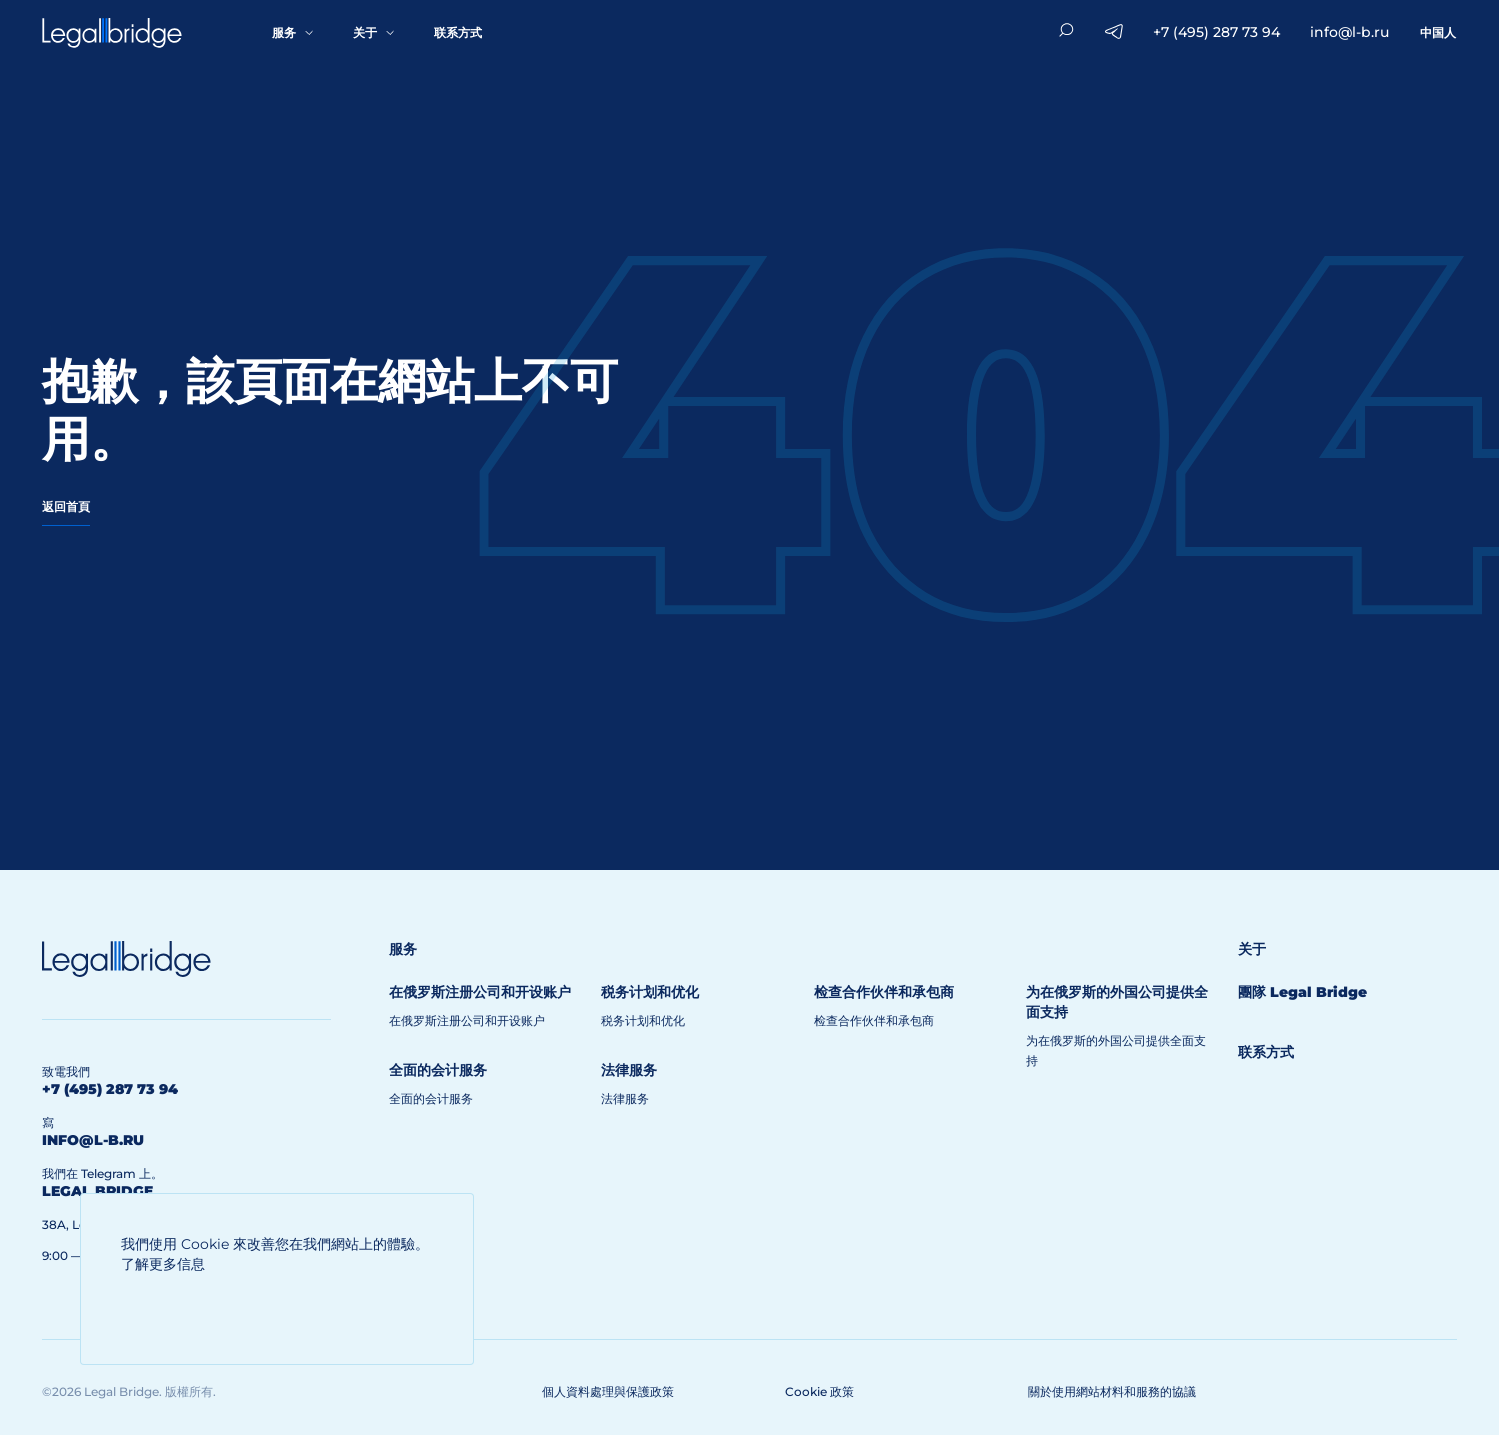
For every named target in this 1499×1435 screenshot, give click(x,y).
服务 (284, 32)
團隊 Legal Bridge (1302, 992)
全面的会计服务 (431, 1098)
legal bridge (97, 1191)
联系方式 (458, 32)
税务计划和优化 (643, 1020)
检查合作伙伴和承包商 (874, 1020)
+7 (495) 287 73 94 (1216, 32)
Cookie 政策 (819, 1391)
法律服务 (625, 1098)
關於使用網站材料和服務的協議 (1112, 1391)
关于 (365, 32)
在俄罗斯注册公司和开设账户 (467, 1020)
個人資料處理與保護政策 (608, 1391)
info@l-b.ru (1349, 32)
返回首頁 (66, 506)
